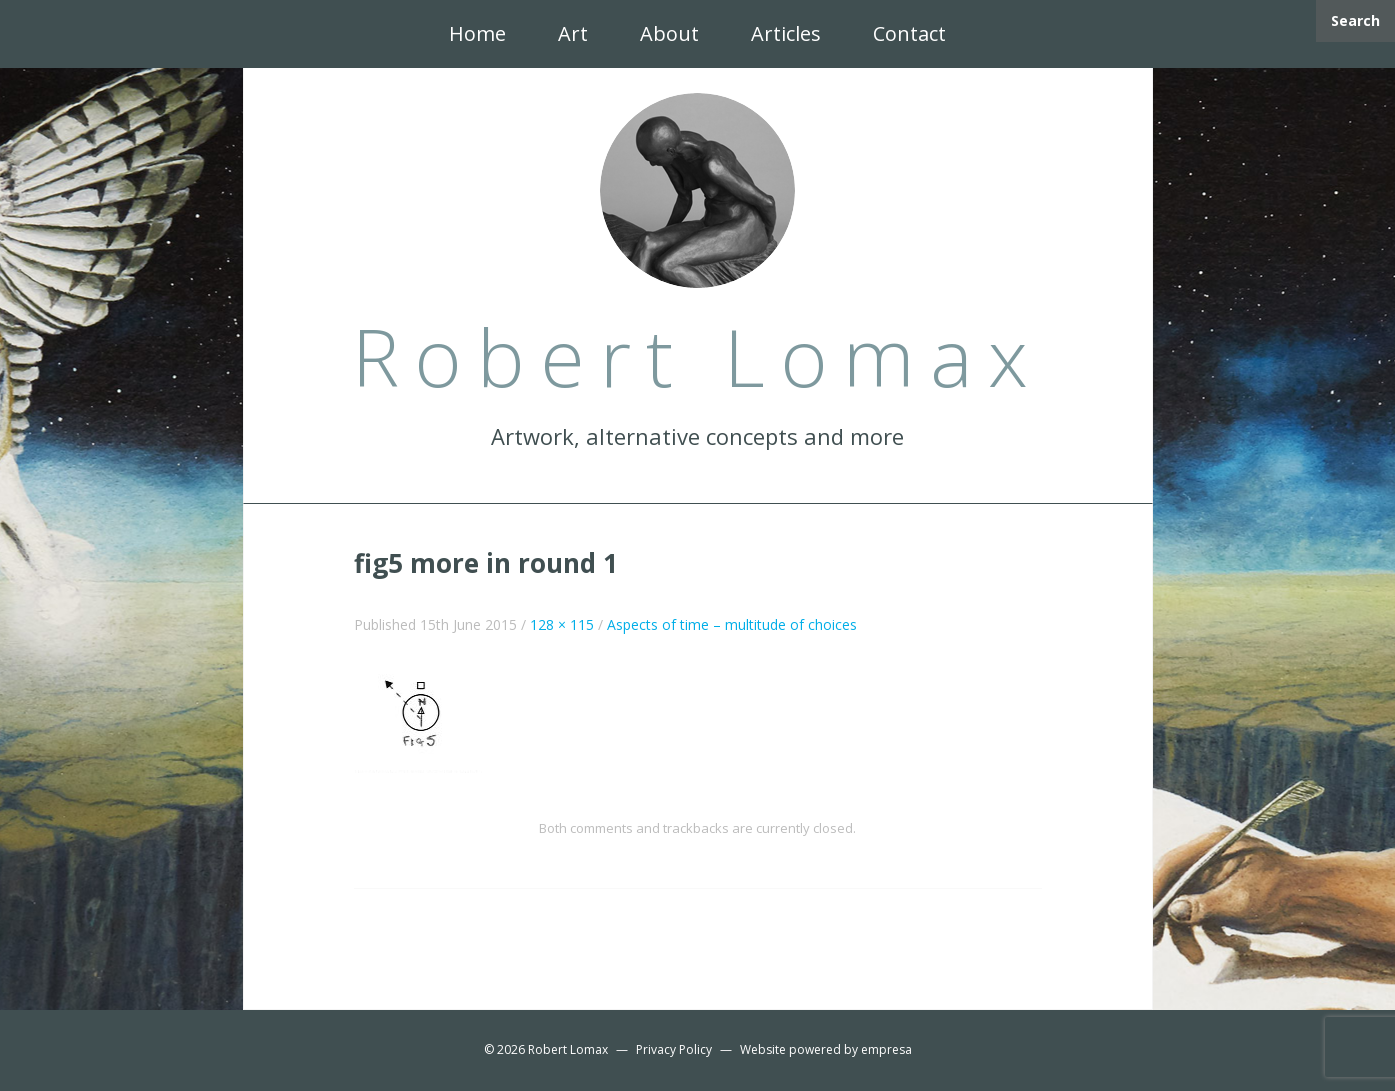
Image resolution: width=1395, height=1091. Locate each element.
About (669, 33)
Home (477, 33)
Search (1355, 20)
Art (573, 33)
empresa (886, 1049)
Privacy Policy (674, 1049)
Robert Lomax (568, 1049)
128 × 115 (562, 624)
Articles (786, 33)
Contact (909, 33)
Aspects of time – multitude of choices (732, 624)
